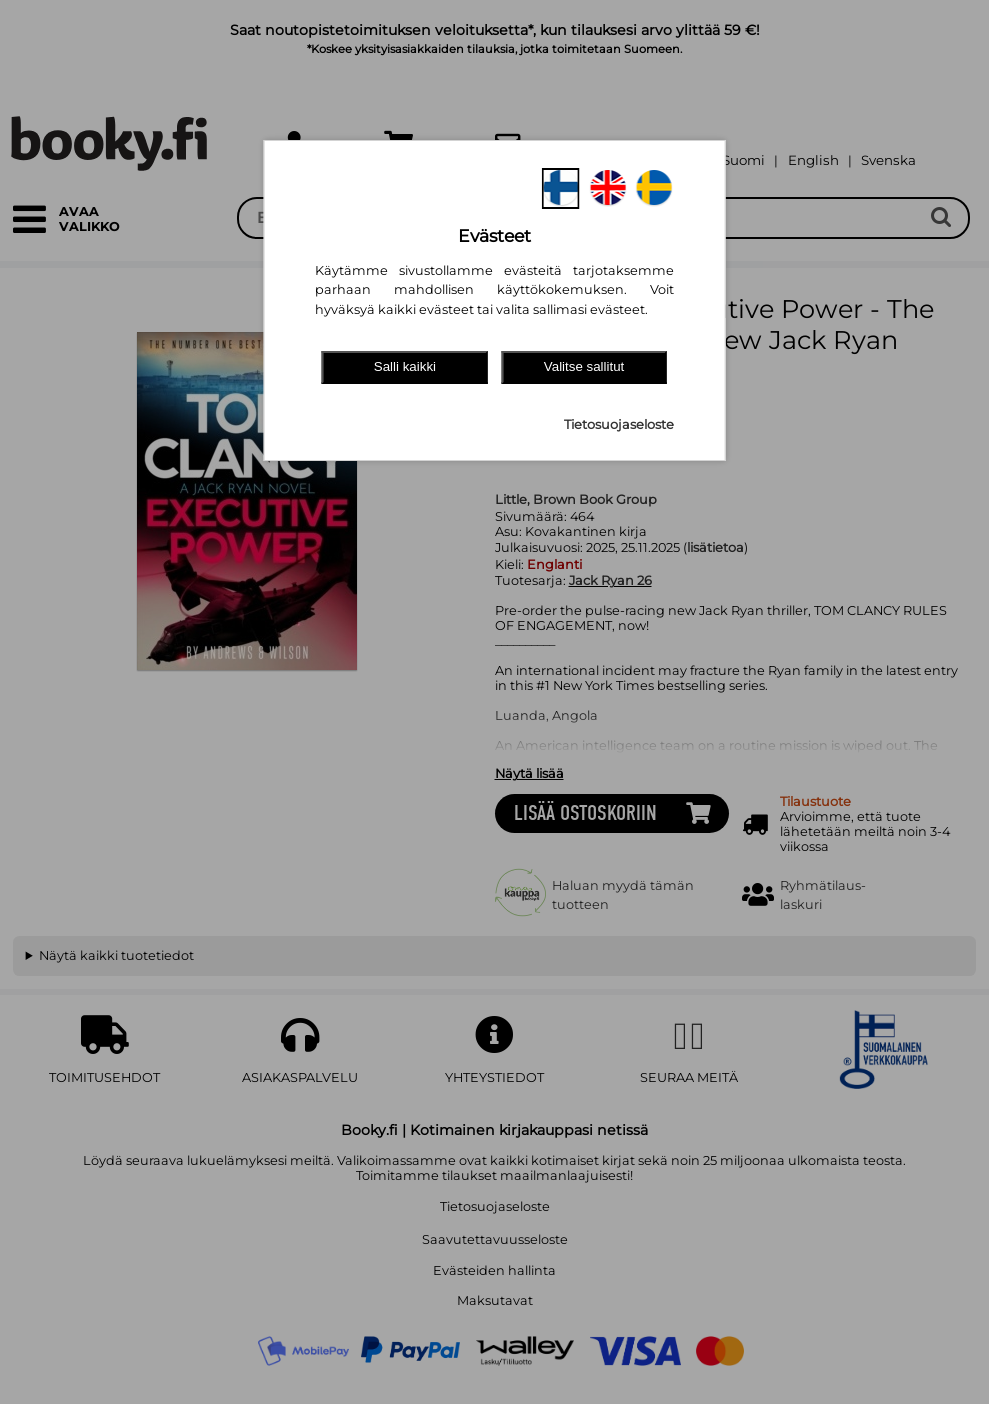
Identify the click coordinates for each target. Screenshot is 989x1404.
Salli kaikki (405, 366)
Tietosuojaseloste (619, 424)
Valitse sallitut (584, 366)
